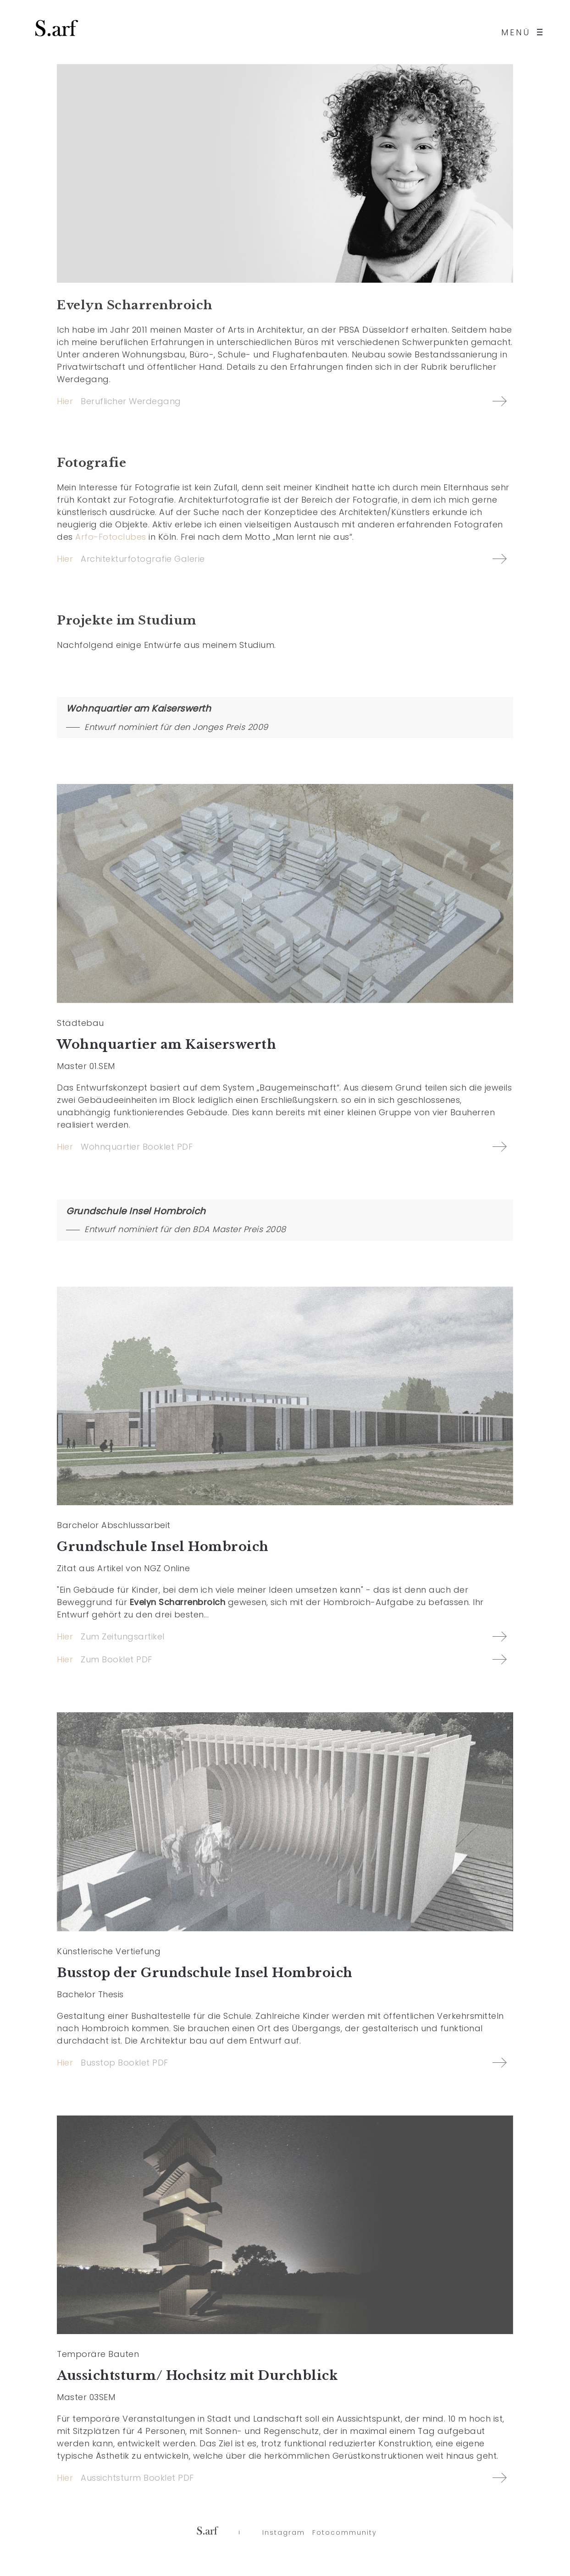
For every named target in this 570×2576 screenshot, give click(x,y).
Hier (65, 401)
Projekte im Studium (126, 620)
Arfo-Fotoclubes (110, 537)
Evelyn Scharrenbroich (135, 305)
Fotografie (91, 462)
